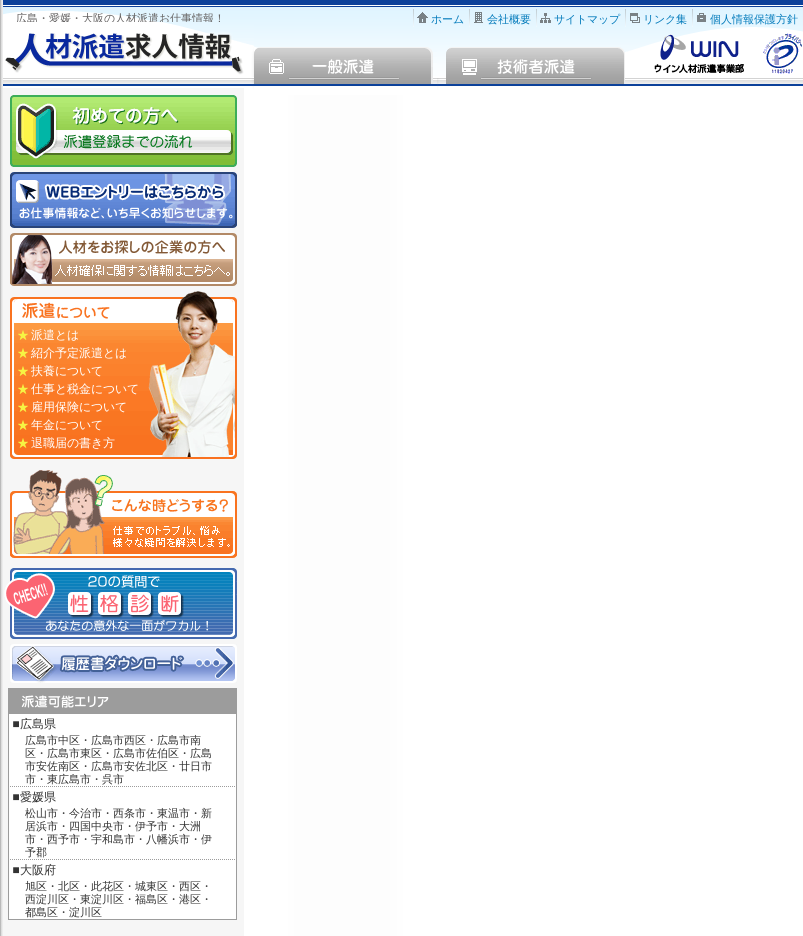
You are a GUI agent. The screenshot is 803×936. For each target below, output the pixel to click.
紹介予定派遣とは (79, 353)
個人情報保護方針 (754, 19)
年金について (67, 425)
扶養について (67, 371)
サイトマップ (587, 19)
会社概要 (509, 19)
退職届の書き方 (73, 443)
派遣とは (55, 335)
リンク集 (665, 19)
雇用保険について (79, 407)
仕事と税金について (85, 389)
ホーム (447, 19)
